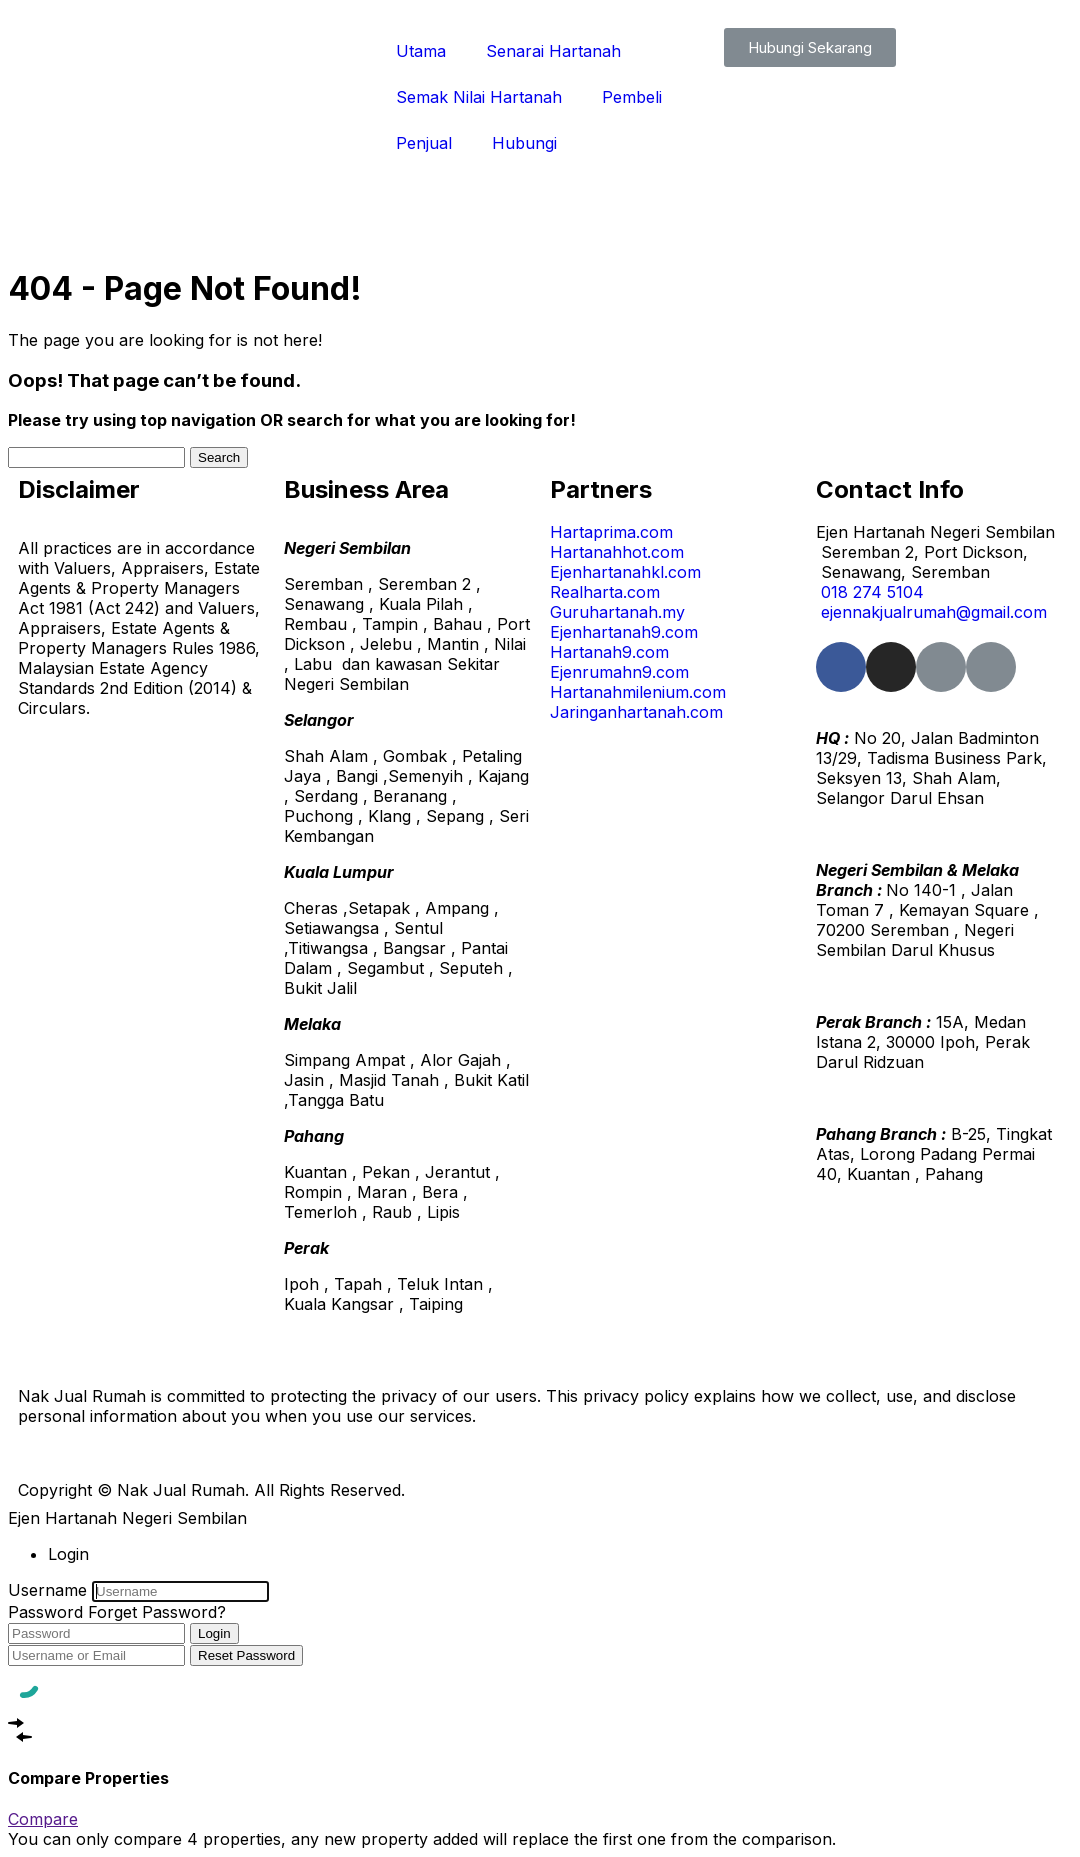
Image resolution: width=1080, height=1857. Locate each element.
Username (47, 1590)
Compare (43, 1819)
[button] (810, 47)
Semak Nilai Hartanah (479, 97)
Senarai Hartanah (553, 51)
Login (214, 1633)
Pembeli (632, 97)
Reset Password (246, 1655)
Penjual (424, 143)
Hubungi (524, 143)
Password (45, 1612)
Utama (421, 51)
